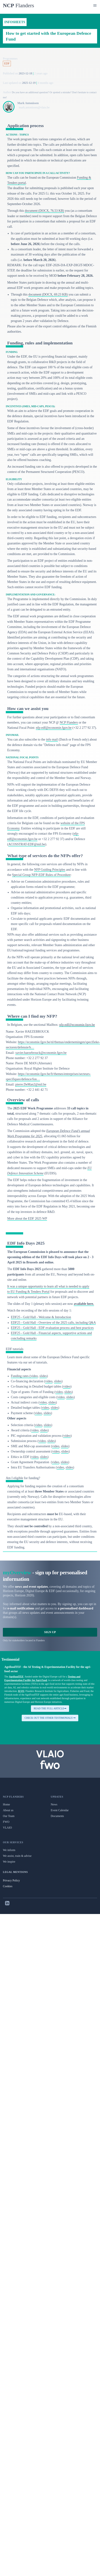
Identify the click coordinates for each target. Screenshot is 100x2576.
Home (6, 1804)
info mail (52, 739)
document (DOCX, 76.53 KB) (44, 210)
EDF (7, 63)
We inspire (9, 1861)
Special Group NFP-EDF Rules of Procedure (41, 875)
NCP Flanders (69, 722)
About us (8, 1810)
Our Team (8, 1816)
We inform (9, 1850)
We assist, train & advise (17, 1855)
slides (43, 1376)
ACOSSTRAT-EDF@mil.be (26, 844)
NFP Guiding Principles (49, 869)
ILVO (21, 1691)
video (55, 1451)
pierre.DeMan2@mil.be (30, 1084)
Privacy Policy (11, 1880)
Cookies (7, 1886)
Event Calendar (60, 1810)
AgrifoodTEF (16, 1676)
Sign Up (50, 1632)
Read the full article (50, 1708)
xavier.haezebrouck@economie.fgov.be (41, 1053)
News (54, 1804)
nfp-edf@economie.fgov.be (53, 728)
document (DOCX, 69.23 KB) (48, 294)
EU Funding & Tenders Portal (30, 1291)
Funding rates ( (21, 1376)
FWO (6, 1821)
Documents (57, 1816)
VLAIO (7, 1827)
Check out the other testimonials (50, 1718)
